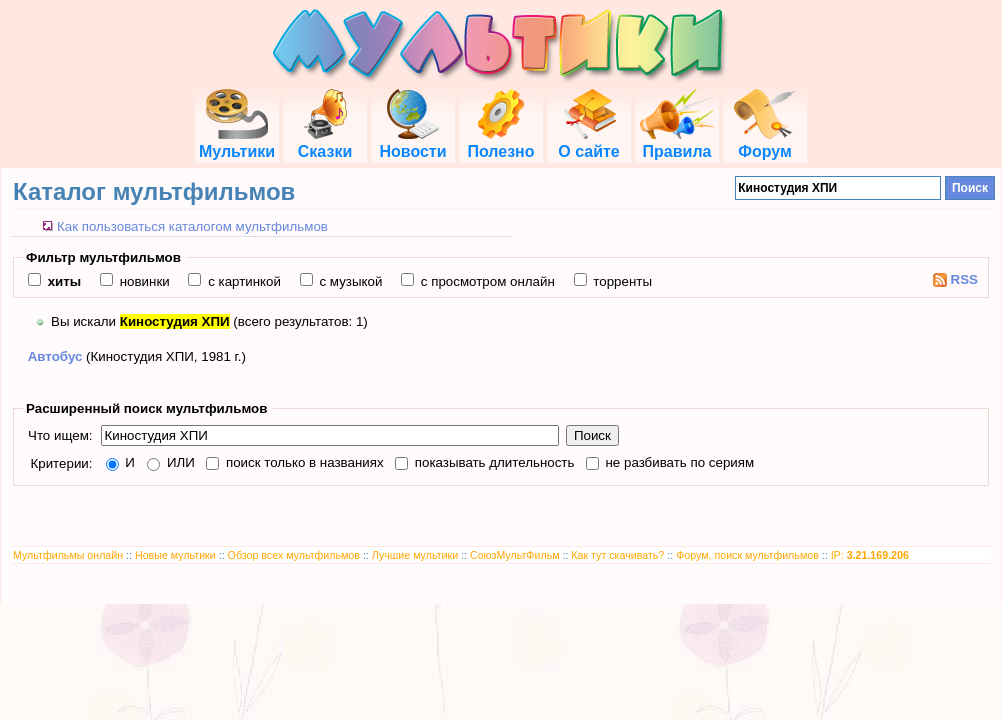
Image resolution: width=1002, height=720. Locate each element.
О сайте (588, 142)
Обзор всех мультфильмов (294, 555)
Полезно (500, 142)
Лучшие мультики (415, 555)
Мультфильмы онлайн (68, 555)
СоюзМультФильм (515, 555)
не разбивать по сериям (678, 462)
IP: (870, 555)
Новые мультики (175, 555)
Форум (765, 142)
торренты (621, 281)
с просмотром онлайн (486, 281)
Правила (677, 142)
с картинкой (242, 281)
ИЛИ (179, 462)
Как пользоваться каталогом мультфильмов (192, 226)
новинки (143, 281)
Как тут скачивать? (617, 555)
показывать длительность (492, 462)
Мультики (237, 142)
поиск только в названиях (302, 462)
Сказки (325, 142)
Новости (412, 142)
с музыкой (349, 281)
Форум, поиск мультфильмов (747, 555)
